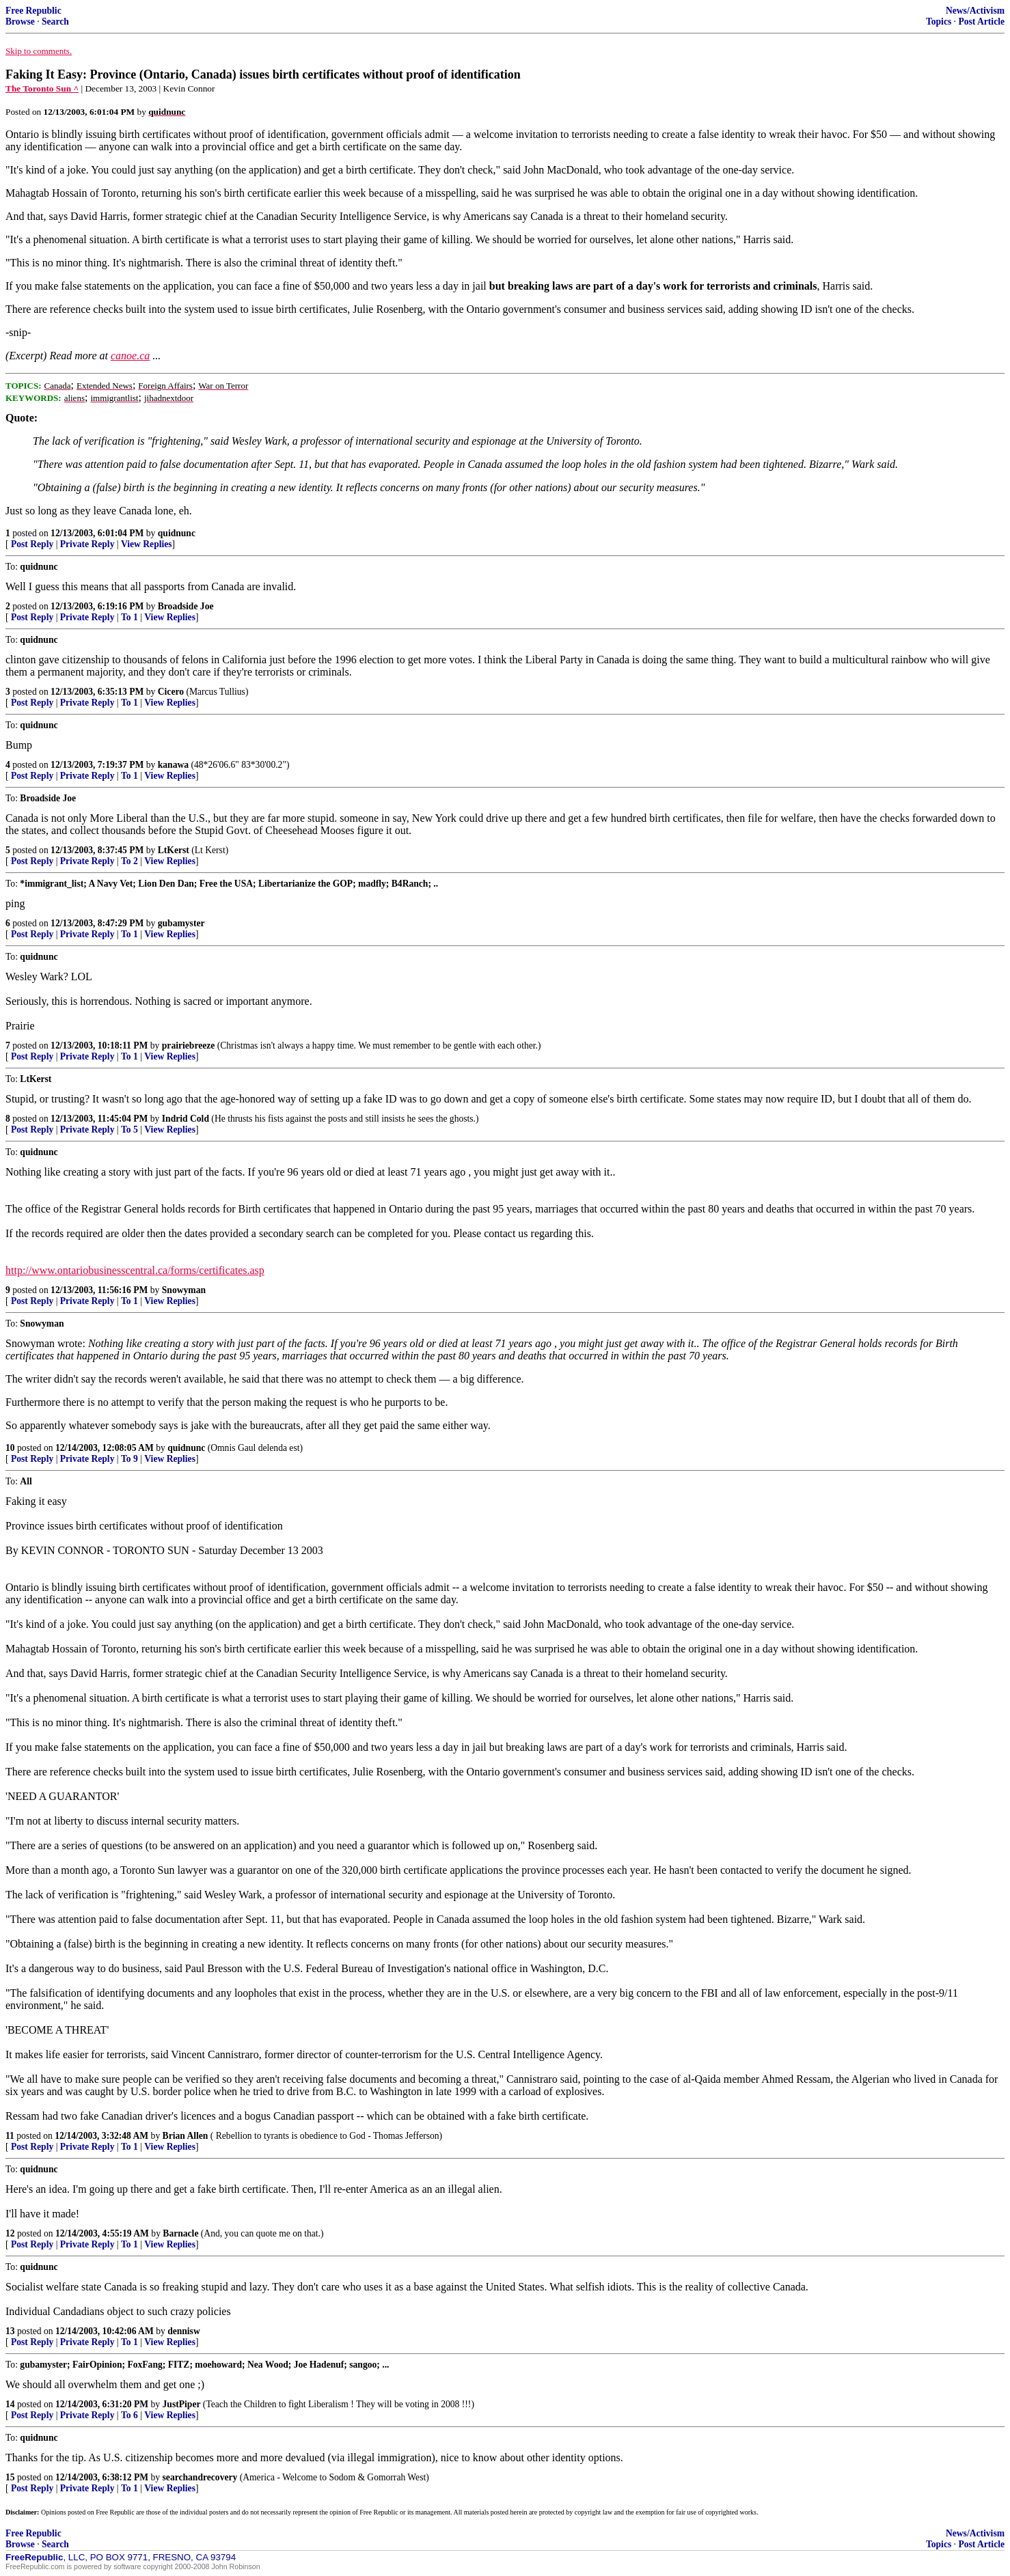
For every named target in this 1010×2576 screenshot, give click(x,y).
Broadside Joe (186, 606)
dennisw (183, 2331)
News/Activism (975, 10)
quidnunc (176, 533)
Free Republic (33, 10)
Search (55, 21)
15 (10, 2477)
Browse (20, 21)
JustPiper (182, 2404)
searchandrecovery (200, 2477)
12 (10, 2233)
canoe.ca (130, 355)
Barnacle (180, 2233)
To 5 (129, 1129)
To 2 (129, 861)
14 (10, 2404)
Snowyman (184, 1290)
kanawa (173, 765)
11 (9, 2136)
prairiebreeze (188, 1045)
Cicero (171, 692)
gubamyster (181, 923)
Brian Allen (185, 2136)
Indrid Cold (185, 1118)
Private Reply (87, 544)
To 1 (129, 617)
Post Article (981, 21)
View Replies (146, 544)
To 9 (129, 1459)
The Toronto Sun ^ (42, 88)
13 (10, 2331)
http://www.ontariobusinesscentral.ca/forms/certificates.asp (134, 1270)
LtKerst (173, 850)
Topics (938, 21)
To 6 (129, 2415)
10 (10, 1448)
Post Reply (32, 544)
